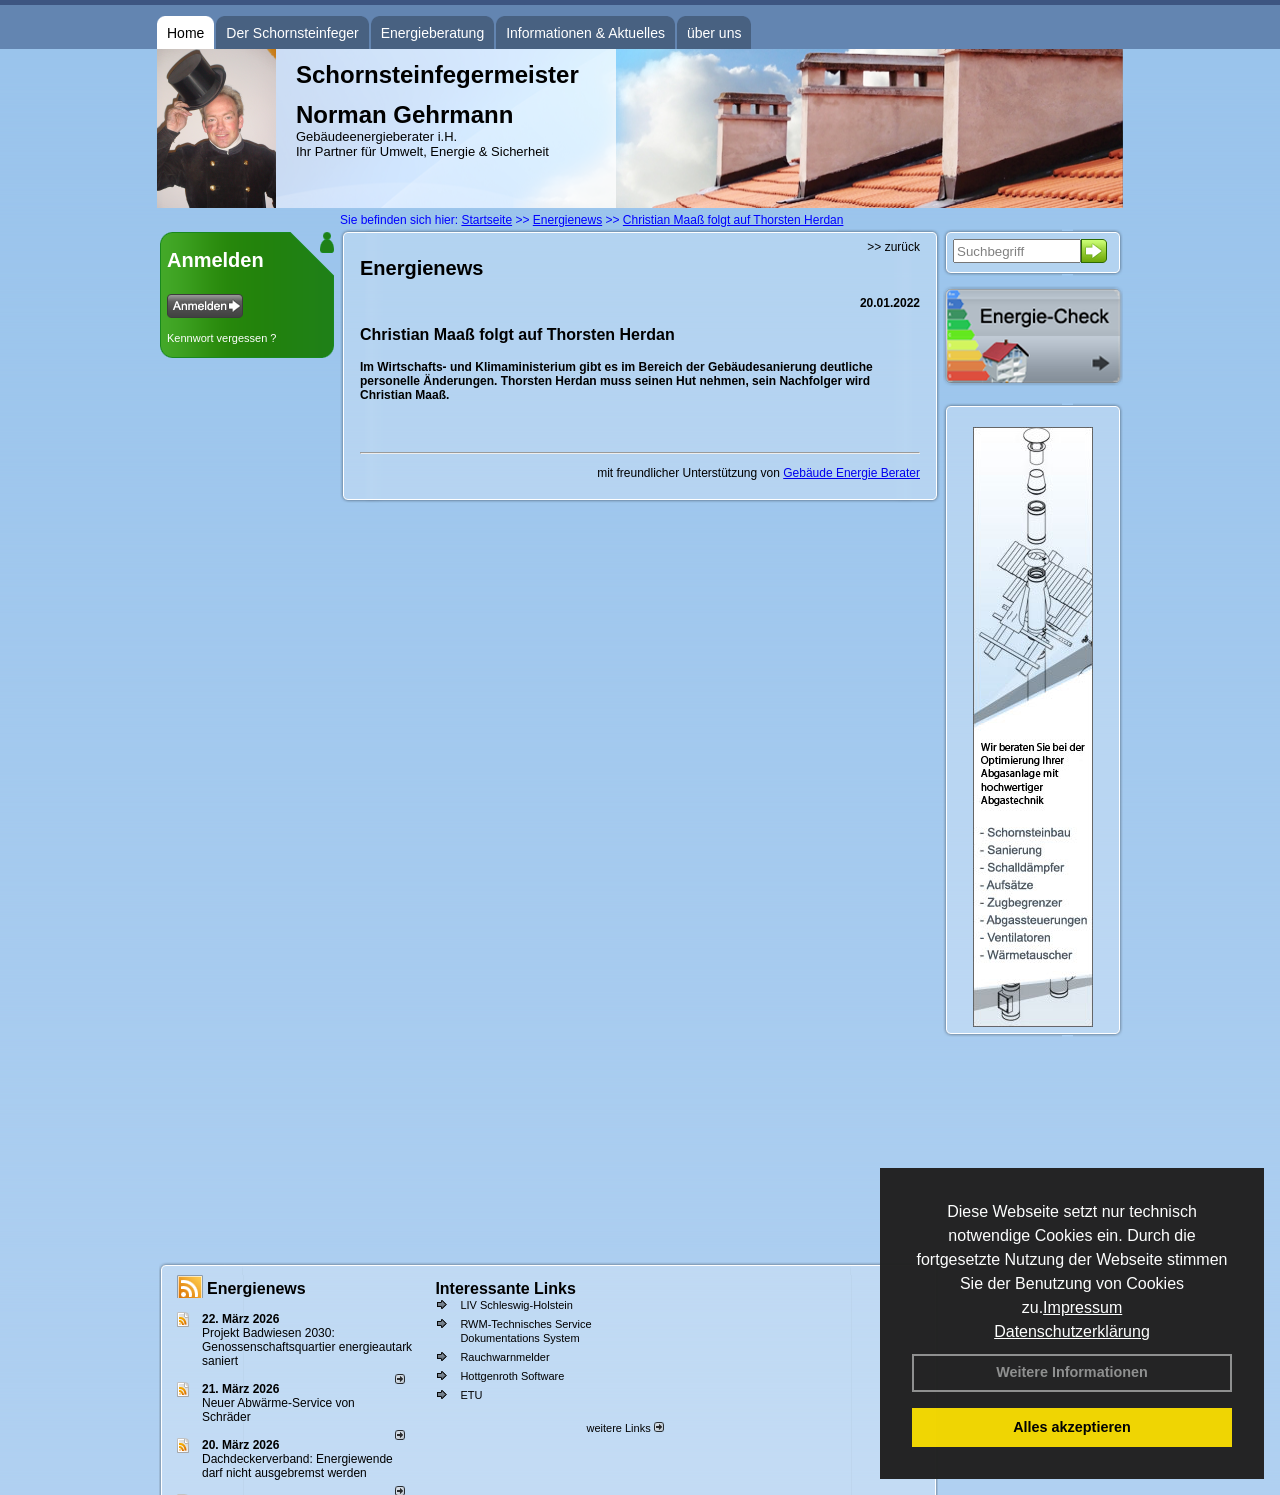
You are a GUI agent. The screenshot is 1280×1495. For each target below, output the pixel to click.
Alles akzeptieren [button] (1072, 1427)
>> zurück (893, 247)
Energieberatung (433, 33)
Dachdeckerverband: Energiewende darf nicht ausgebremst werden (297, 1466)
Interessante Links (505, 1288)
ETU (471, 1395)
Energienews (256, 1288)
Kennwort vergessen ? (221, 338)
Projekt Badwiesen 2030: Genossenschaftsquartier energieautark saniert (307, 1347)
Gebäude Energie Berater (851, 473)
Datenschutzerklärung (1072, 1331)
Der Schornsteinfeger (292, 33)
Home (185, 33)
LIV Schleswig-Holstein (516, 1305)
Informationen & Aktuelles (585, 33)
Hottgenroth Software (512, 1376)
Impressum (1082, 1307)
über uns (714, 33)
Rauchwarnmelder (504, 1357)
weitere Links (624, 1428)
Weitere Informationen (1072, 1372)
